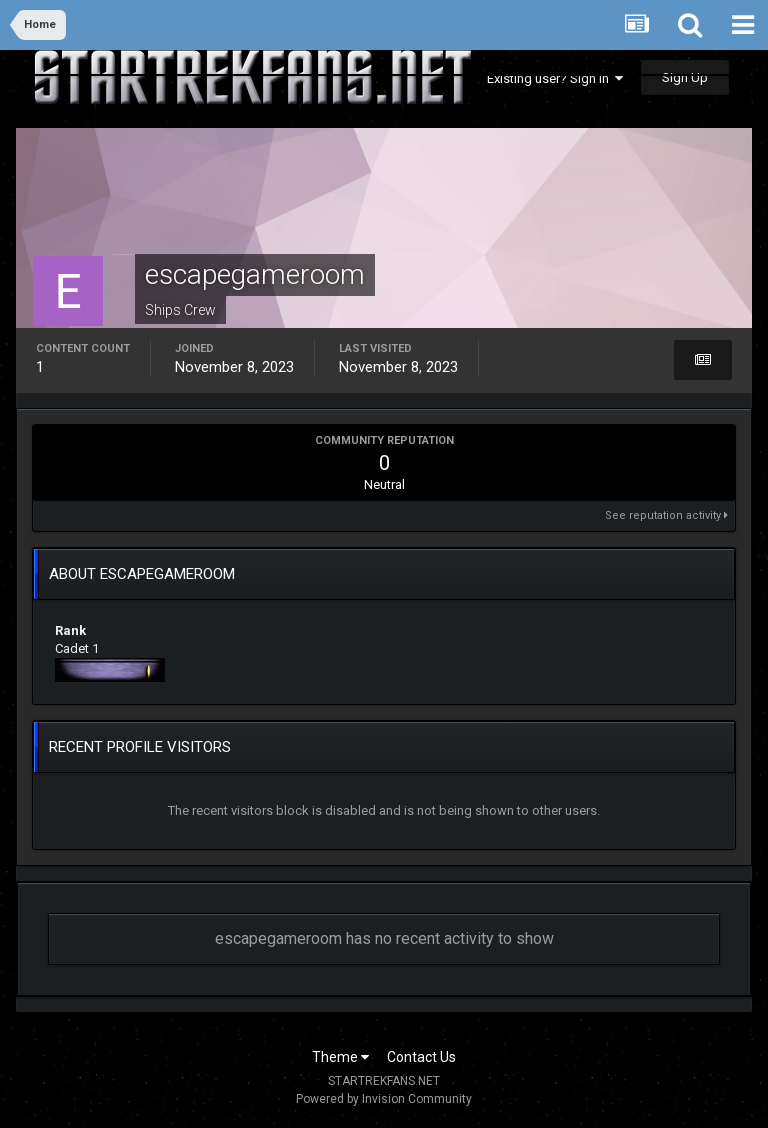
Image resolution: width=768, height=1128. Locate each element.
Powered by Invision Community (384, 1099)
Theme (340, 1057)
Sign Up (685, 77)
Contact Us (421, 1057)
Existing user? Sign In (555, 78)
